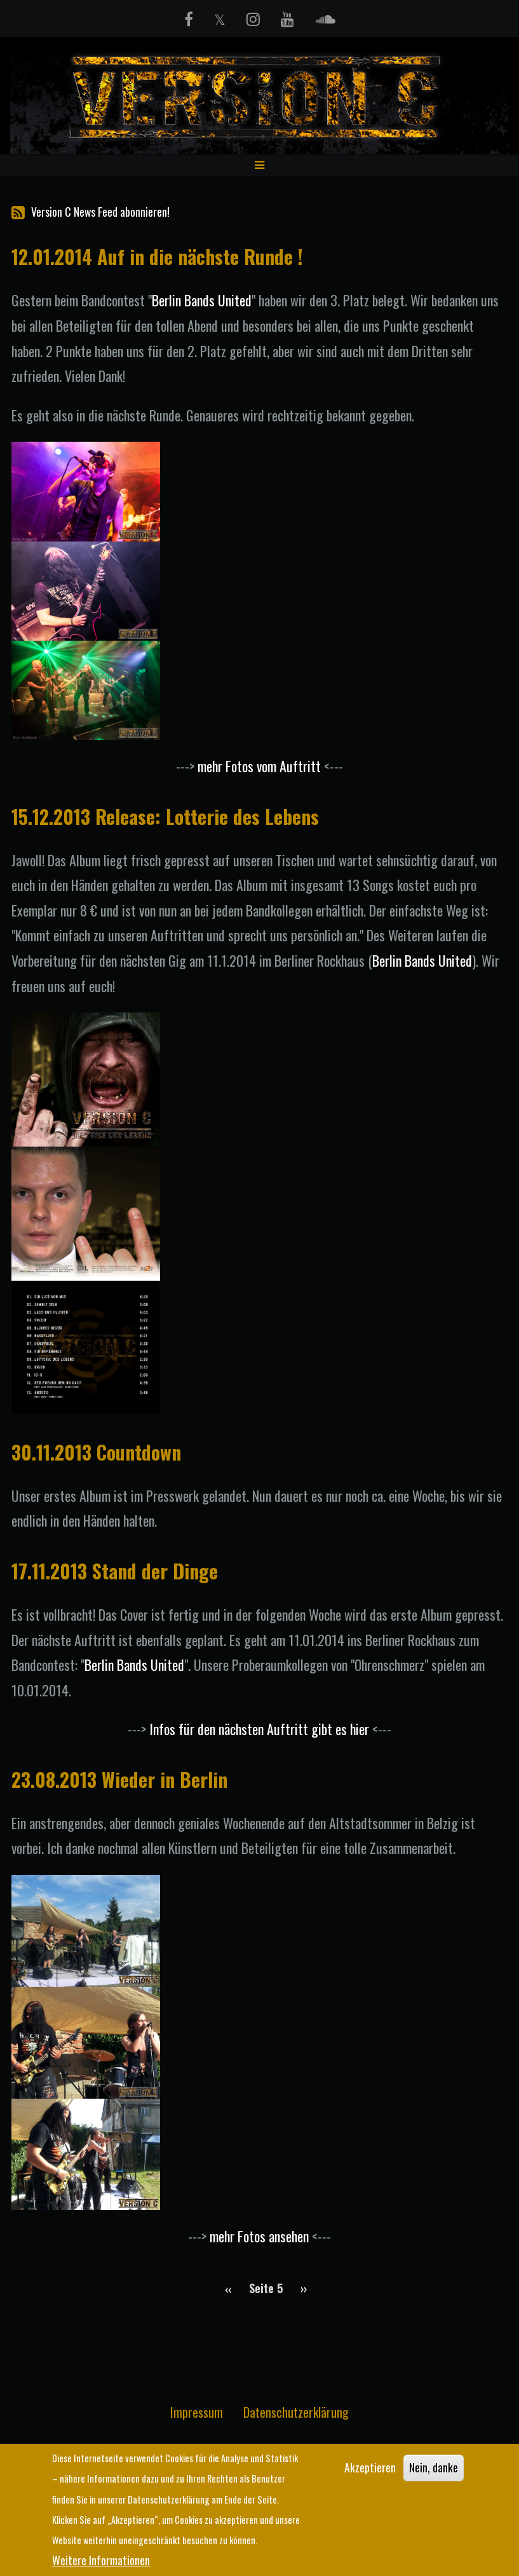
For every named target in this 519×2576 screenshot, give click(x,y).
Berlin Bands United (202, 303)
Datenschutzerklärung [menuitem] (296, 2414)
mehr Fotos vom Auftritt (259, 768)
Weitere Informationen (100, 2560)
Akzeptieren (370, 2468)
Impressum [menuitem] (196, 2414)
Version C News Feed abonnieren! (90, 215)
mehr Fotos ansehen (259, 2239)
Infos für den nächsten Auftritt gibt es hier (259, 1732)
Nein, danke (433, 2468)
